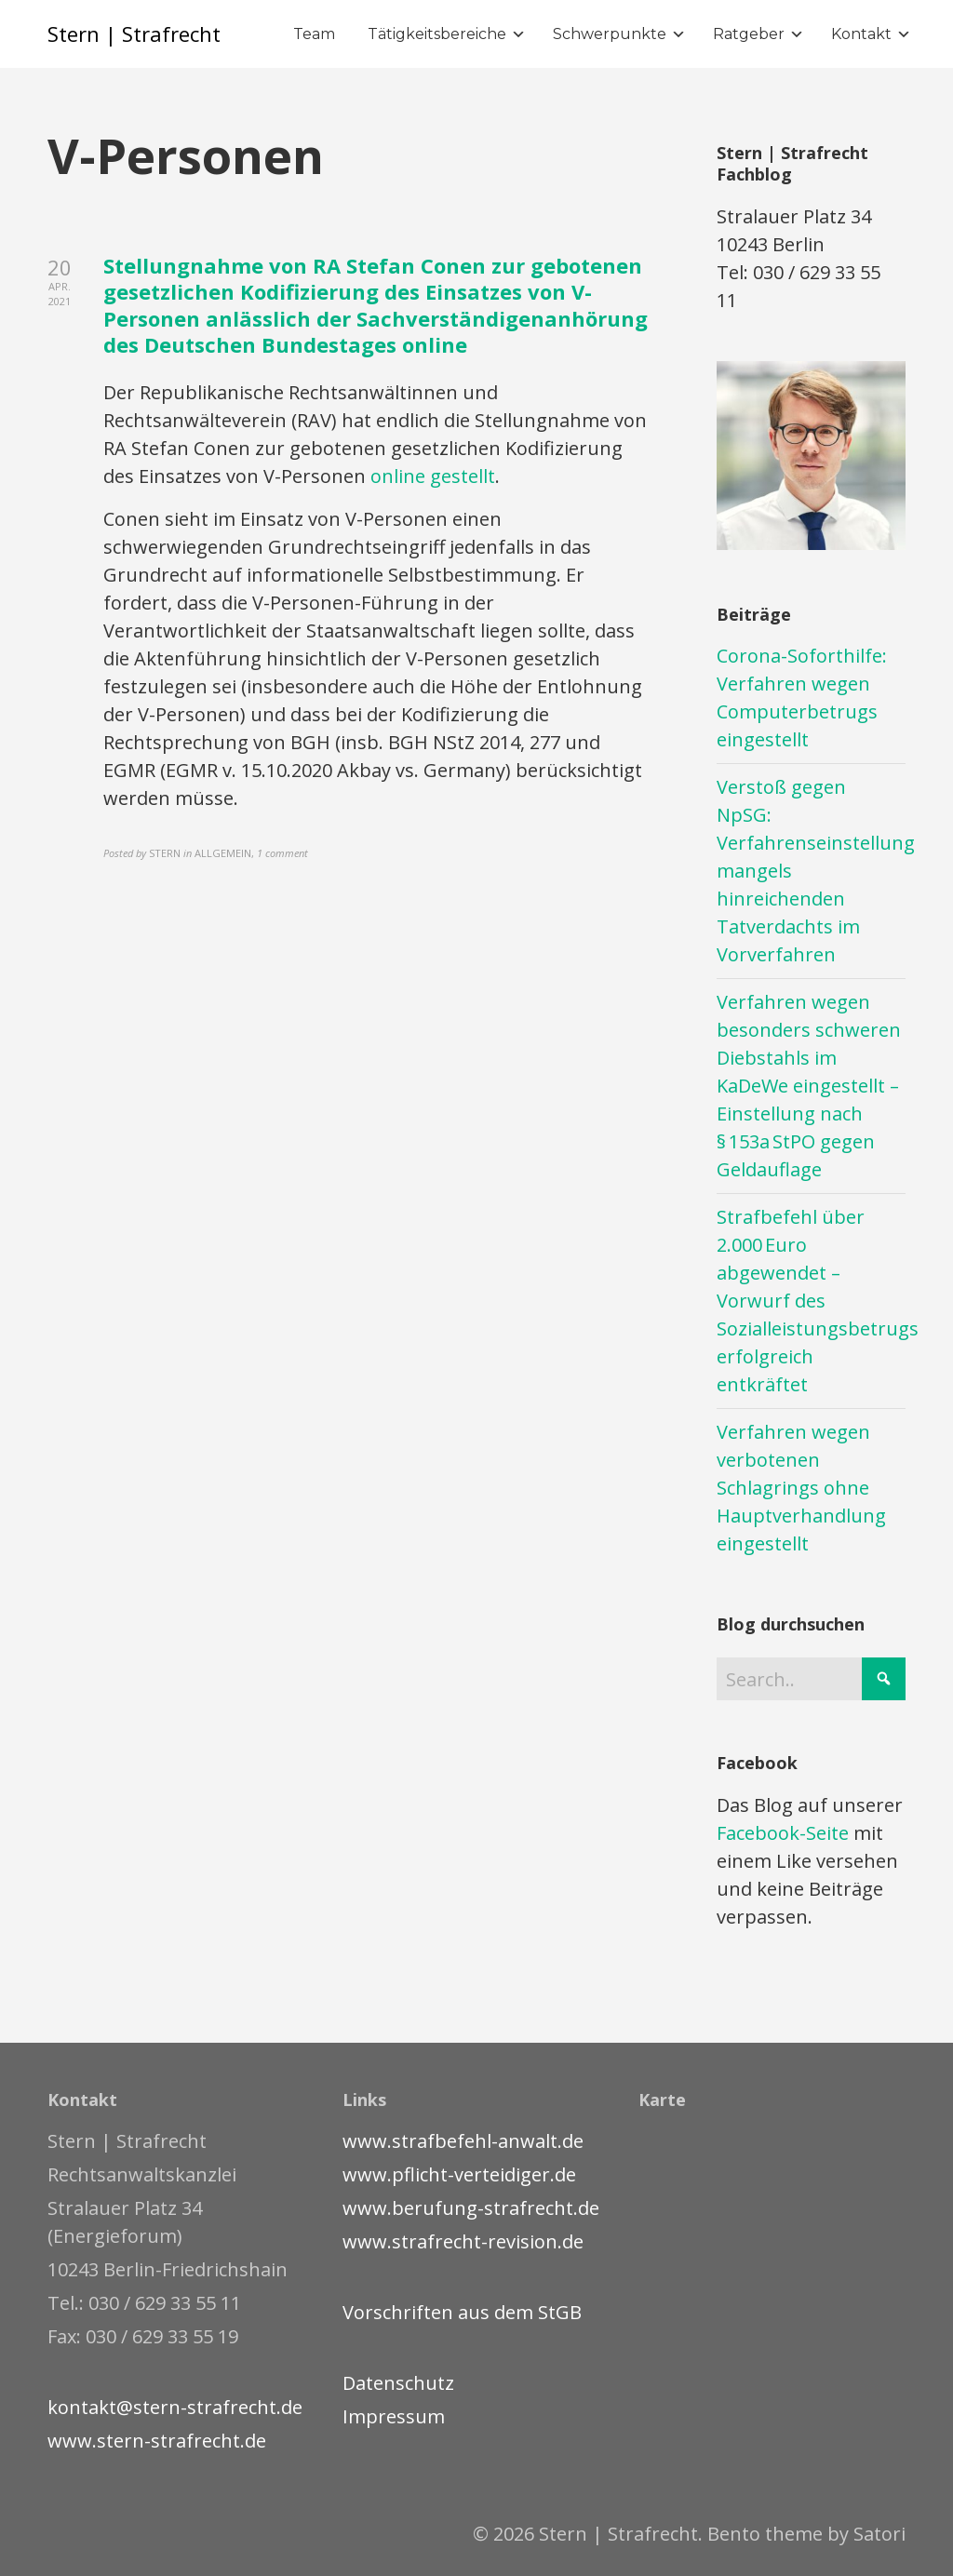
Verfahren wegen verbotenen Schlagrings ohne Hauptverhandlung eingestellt (801, 1487)
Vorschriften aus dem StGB (462, 2312)
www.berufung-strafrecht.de (470, 2207)
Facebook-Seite (783, 1832)
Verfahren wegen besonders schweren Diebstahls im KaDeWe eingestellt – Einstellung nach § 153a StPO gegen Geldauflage (809, 1085)
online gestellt (432, 476)
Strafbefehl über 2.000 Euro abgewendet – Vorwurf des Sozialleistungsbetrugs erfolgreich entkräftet (818, 1300)
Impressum (393, 2416)
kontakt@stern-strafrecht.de (174, 2407)
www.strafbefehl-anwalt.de (463, 2140)
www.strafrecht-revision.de (463, 2241)
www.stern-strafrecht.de (156, 2440)
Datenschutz (398, 2382)
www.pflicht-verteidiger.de (459, 2174)
